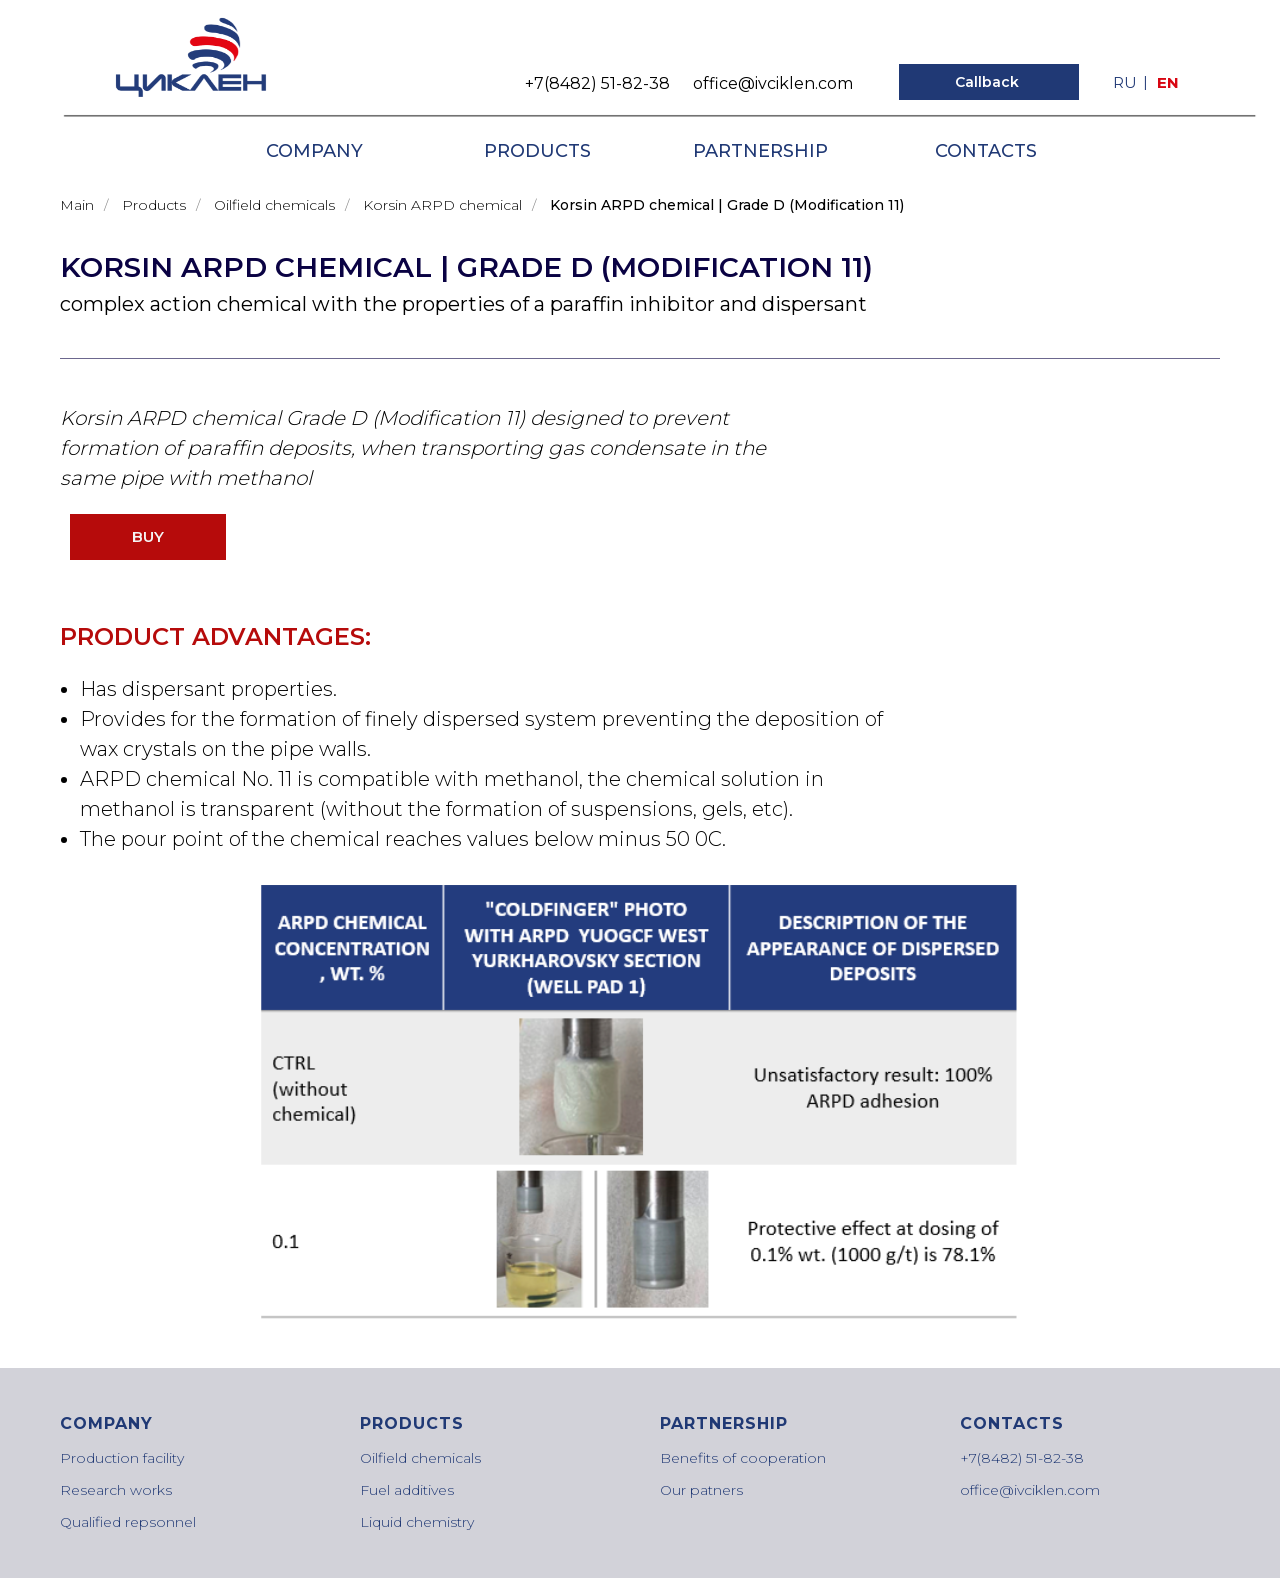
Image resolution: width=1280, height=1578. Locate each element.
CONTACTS (986, 151)
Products (154, 205)
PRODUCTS (537, 151)
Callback (987, 82)
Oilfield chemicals (274, 205)
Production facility (122, 1458)
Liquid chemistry (417, 1522)
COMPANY (314, 151)
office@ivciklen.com (773, 83)
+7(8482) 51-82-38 (597, 83)
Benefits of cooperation (743, 1458)
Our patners (701, 1490)
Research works (116, 1490)
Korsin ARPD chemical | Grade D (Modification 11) (727, 205)
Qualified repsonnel (128, 1522)
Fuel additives (407, 1490)
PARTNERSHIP (760, 151)
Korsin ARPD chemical (442, 205)
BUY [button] (148, 536)
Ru (1125, 82)
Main (77, 205)
